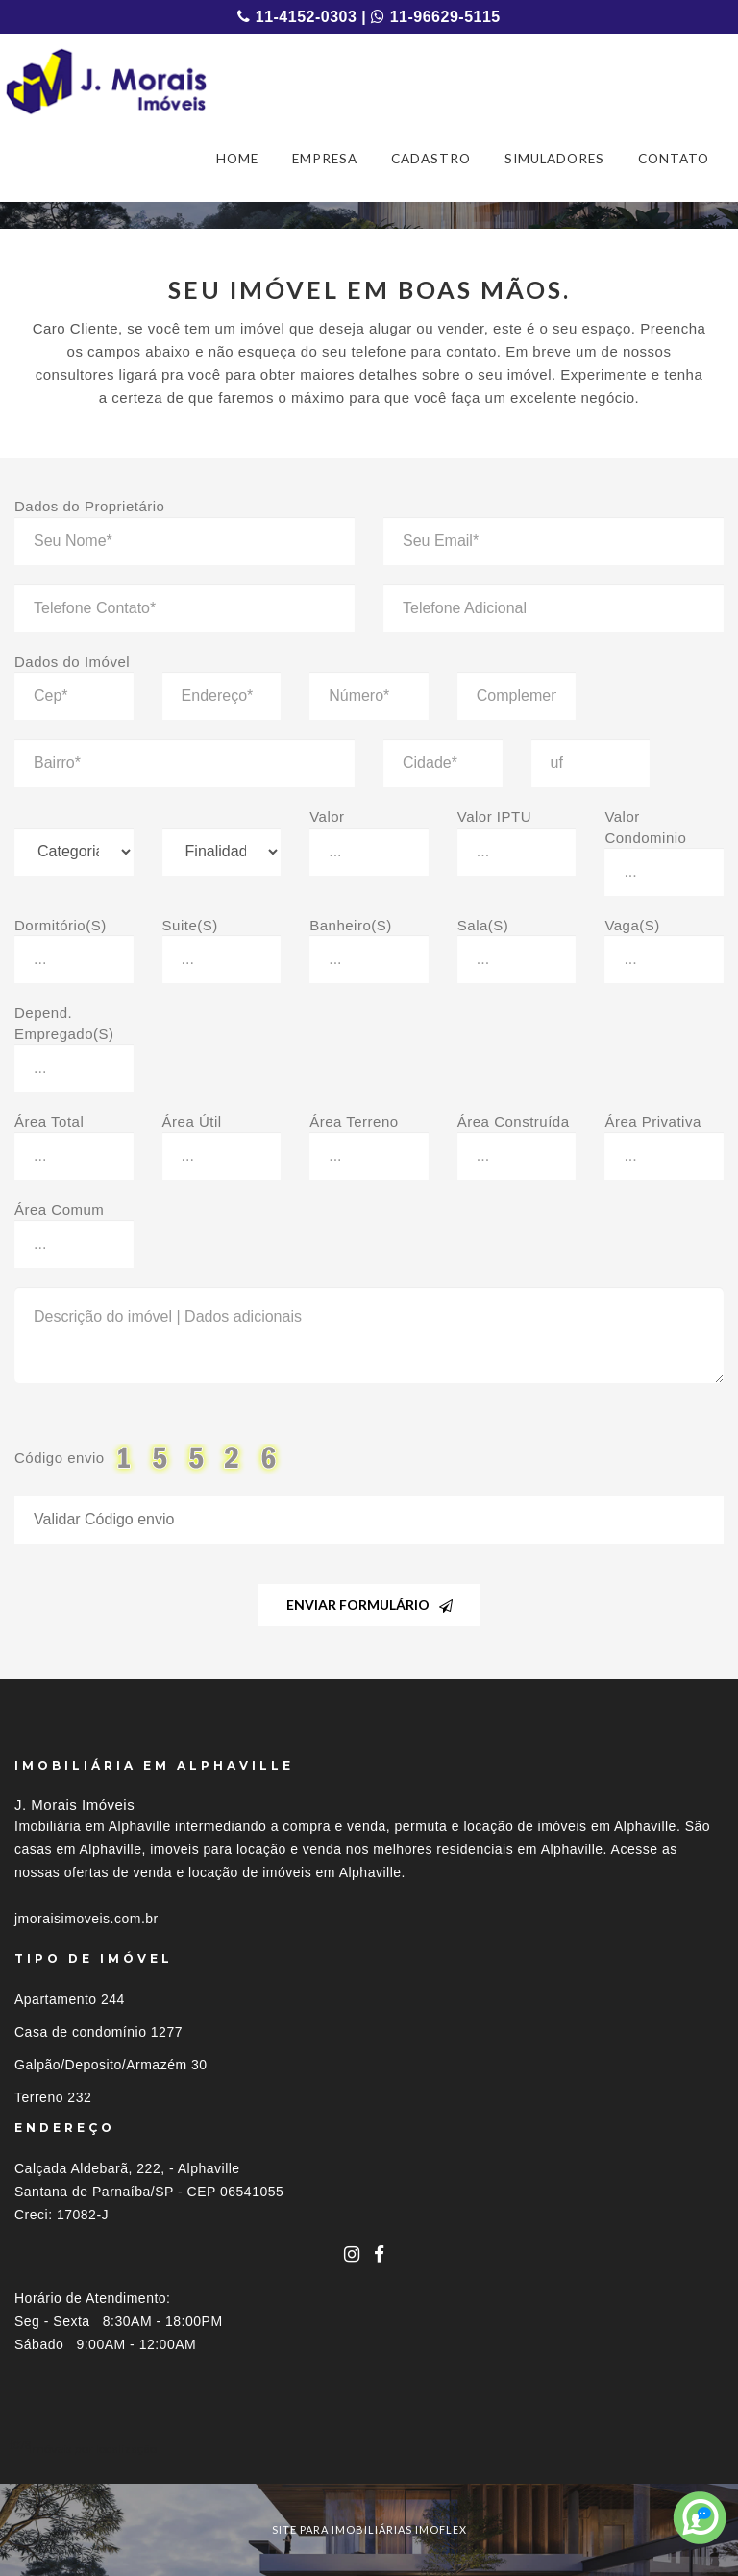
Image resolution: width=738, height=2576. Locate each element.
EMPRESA (324, 158)
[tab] (369, 2449)
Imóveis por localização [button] (93, 2448)
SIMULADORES (554, 158)
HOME (237, 158)
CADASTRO (431, 158)
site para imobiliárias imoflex (369, 2529)
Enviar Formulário (369, 1605)
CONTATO (673, 158)
